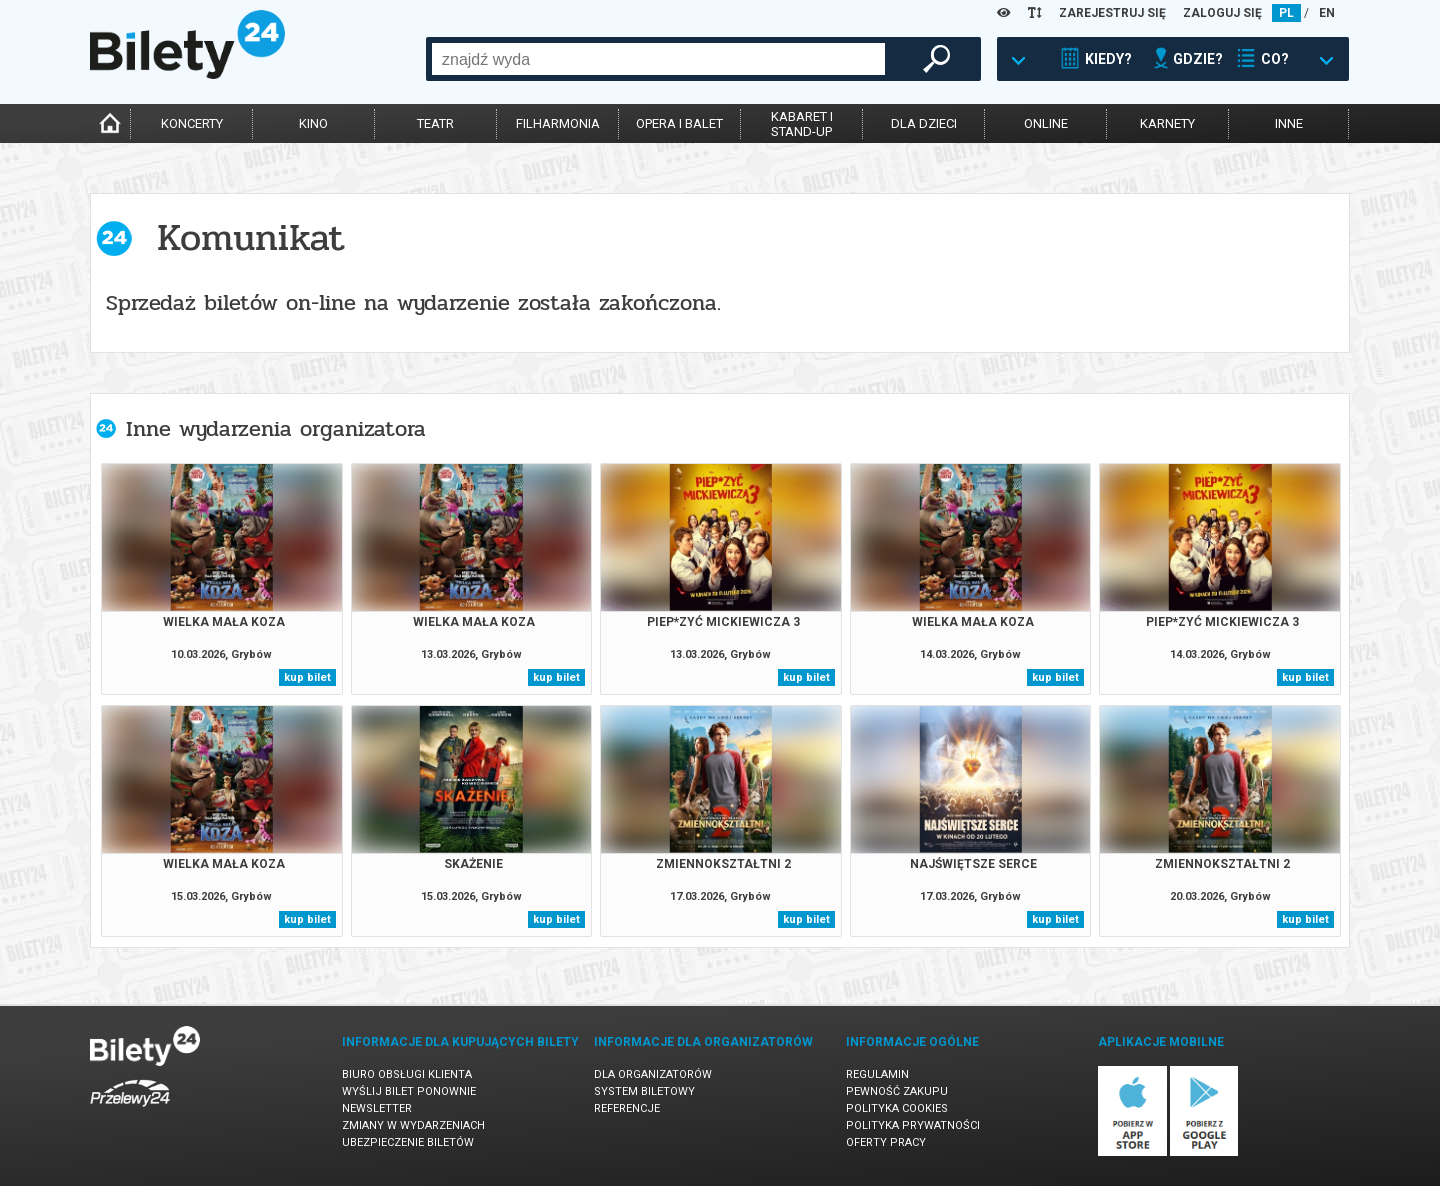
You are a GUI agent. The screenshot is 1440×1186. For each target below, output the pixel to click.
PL (1286, 13)
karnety (1167, 123)
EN (1327, 13)
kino (313, 123)
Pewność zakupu (897, 1091)
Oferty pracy (886, 1142)
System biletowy (644, 1091)
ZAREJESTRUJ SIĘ (1112, 13)
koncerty (192, 123)
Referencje (627, 1108)
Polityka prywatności (913, 1125)
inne (1289, 123)
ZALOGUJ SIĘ (1222, 13)
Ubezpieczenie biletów (408, 1142)
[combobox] (658, 59)
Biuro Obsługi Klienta (407, 1074)
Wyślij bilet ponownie (409, 1091)
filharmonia (558, 123)
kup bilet (307, 677)
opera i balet (679, 123)
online (1046, 123)
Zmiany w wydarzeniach (413, 1125)
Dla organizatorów (653, 1074)
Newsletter (377, 1108)
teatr (435, 123)
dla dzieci (924, 123)
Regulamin (877, 1074)
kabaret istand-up (802, 124)
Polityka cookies (897, 1108)
